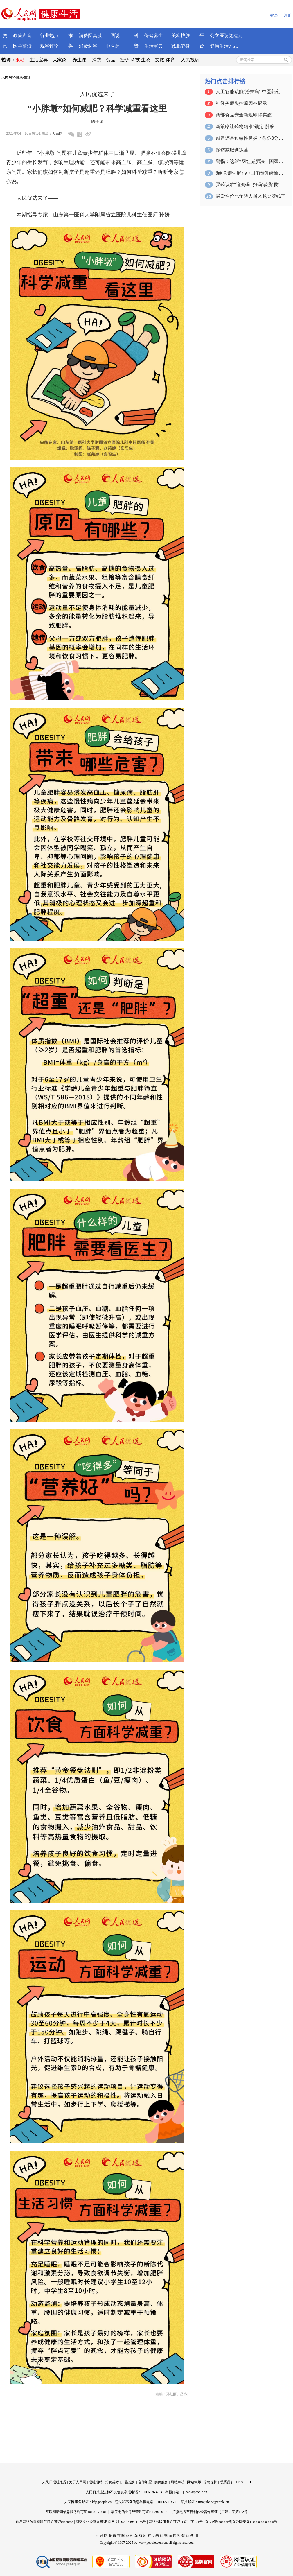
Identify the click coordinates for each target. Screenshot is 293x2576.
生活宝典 (153, 46)
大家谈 (59, 59)
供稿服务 (161, 2482)
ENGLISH (243, 2482)
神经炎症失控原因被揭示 (241, 103)
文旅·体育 (165, 59)
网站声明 (177, 2482)
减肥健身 (180, 46)
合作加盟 (145, 2482)
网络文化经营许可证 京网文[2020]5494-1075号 (111, 2522)
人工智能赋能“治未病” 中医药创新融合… (250, 91)
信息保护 (210, 2482)
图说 (115, 35)
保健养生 (153, 35)
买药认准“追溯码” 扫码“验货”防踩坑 (250, 184)
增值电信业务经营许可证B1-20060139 (139, 2512)
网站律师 (194, 2482)
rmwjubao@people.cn (213, 2502)
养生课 (79, 59)
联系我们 (227, 2482)
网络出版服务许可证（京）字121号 (176, 2522)
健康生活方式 (224, 46)
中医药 (113, 46)
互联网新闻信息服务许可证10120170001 (76, 2512)
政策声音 (22, 35)
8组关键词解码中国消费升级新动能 (250, 173)
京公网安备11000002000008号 (254, 2522)
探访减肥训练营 (232, 149)
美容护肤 (180, 35)
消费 (96, 59)
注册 (288, 15)
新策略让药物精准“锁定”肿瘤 (245, 126)
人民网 (6, 77)
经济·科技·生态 (135, 59)
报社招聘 (96, 2482)
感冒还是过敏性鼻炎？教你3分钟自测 (250, 138)
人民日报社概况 (54, 2482)
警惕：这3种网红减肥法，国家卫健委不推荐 (250, 161)
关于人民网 (77, 2482)
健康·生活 (23, 77)
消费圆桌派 (90, 35)
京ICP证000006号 (218, 2522)
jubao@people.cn (195, 2492)
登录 (274, 15)
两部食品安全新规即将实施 (244, 114)
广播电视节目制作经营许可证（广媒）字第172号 (209, 2512)
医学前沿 (22, 46)
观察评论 (49, 46)
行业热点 (49, 35)
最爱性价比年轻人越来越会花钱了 (250, 196)
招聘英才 (112, 2482)
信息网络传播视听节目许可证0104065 (44, 2522)
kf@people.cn (102, 2502)
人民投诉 (190, 59)
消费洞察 (88, 46)
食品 (110, 59)
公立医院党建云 (226, 35)
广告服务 (128, 2482)
